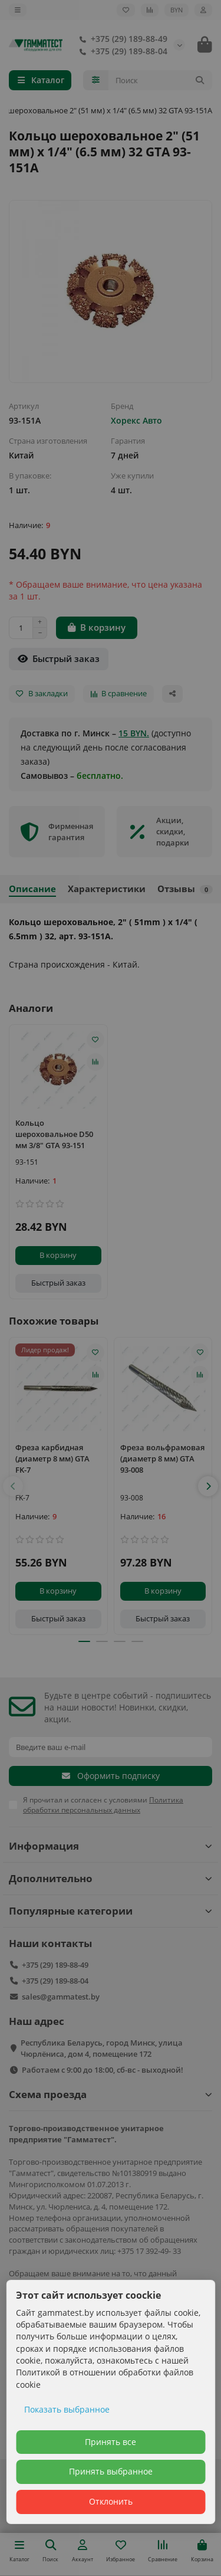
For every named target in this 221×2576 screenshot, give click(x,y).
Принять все (110, 2441)
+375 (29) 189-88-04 (120, 51)
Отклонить (111, 2501)
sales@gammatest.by (61, 1996)
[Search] (160, 80)
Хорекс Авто (136, 420)
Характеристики (107, 889)
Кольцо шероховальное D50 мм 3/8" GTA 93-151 (54, 1134)
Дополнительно (110, 1878)
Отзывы (185, 889)
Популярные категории (110, 1911)
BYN (176, 9)
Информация (110, 1846)
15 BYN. (133, 733)
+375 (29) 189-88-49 (120, 38)
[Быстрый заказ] (58, 659)
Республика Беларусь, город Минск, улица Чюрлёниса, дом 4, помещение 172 (102, 2048)
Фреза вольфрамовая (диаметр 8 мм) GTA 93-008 (162, 1458)
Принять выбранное (111, 2471)
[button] (13, 1486)
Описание (32, 889)
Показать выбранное (67, 2409)
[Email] (110, 1747)
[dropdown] (18, 10)
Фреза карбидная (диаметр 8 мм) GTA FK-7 (52, 1458)
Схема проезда (110, 2094)
